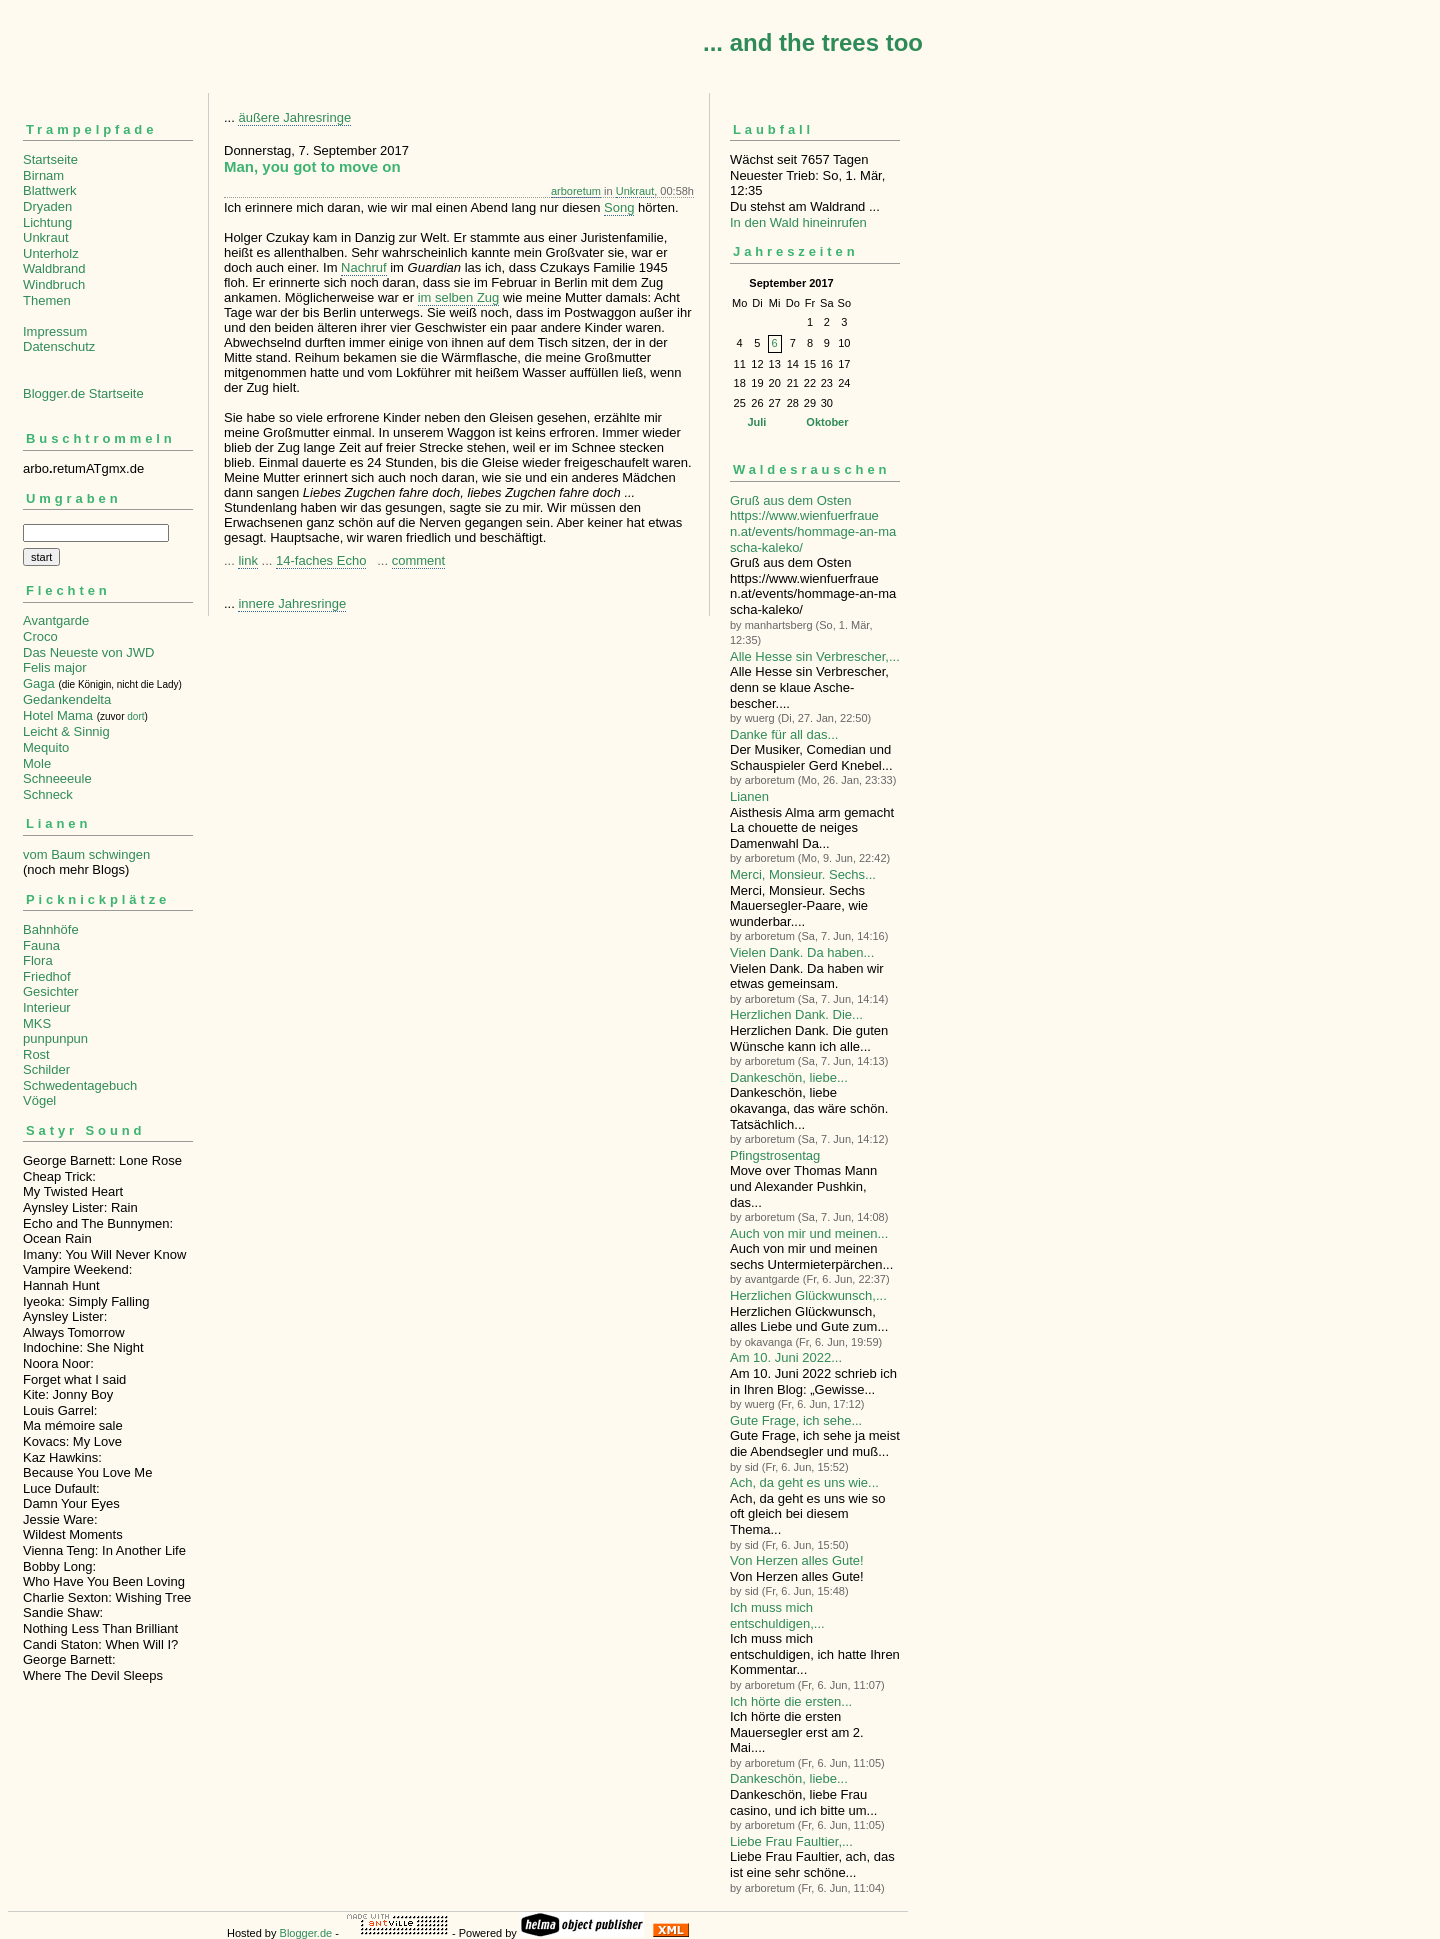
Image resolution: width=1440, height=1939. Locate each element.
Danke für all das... (784, 734)
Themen (47, 300)
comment (418, 560)
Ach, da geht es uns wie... (804, 1482)
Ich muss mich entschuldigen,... (777, 1615)
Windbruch (54, 284)
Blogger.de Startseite (83, 393)
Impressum (55, 331)
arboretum (576, 191)
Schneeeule (57, 778)
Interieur (47, 1007)
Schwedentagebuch (80, 1085)
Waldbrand (54, 268)
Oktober (827, 422)
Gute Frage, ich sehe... (796, 1420)
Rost (36, 1054)
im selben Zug (459, 297)
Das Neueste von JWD (89, 652)
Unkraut (46, 237)
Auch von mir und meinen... (809, 1233)
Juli (756, 422)
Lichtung (47, 222)
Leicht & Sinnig (66, 731)
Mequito (46, 747)
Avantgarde (56, 620)
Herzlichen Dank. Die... (796, 1014)
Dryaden (47, 206)
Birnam (43, 175)
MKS (37, 1023)
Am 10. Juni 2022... (786, 1357)
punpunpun (55, 1038)
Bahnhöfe (51, 929)
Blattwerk (49, 190)
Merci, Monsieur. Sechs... (803, 874)
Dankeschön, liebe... (789, 1077)
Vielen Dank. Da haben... (802, 952)
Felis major (55, 667)
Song (619, 207)
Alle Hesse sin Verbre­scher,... (815, 656)
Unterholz (51, 253)
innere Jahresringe (292, 603)
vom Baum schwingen (86, 854)
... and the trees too (813, 42)
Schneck (48, 794)
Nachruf (364, 267)
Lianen (749, 796)
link (248, 560)
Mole (37, 763)
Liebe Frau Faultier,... (791, 1841)
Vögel (39, 1100)
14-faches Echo (321, 560)
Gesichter (51, 991)
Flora (38, 960)
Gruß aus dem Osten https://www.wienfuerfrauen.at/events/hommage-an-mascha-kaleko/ (813, 524)
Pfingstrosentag (775, 1155)
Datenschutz (59, 346)
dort (135, 716)
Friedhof (47, 976)
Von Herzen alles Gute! (797, 1560)
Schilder (46, 1069)
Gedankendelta (67, 699)
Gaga (39, 683)
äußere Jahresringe (294, 117)
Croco (40, 636)
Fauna (41, 945)
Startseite (50, 159)
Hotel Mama (58, 715)
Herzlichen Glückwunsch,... (808, 1295)
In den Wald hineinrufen (798, 222)
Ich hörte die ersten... (791, 1701)
